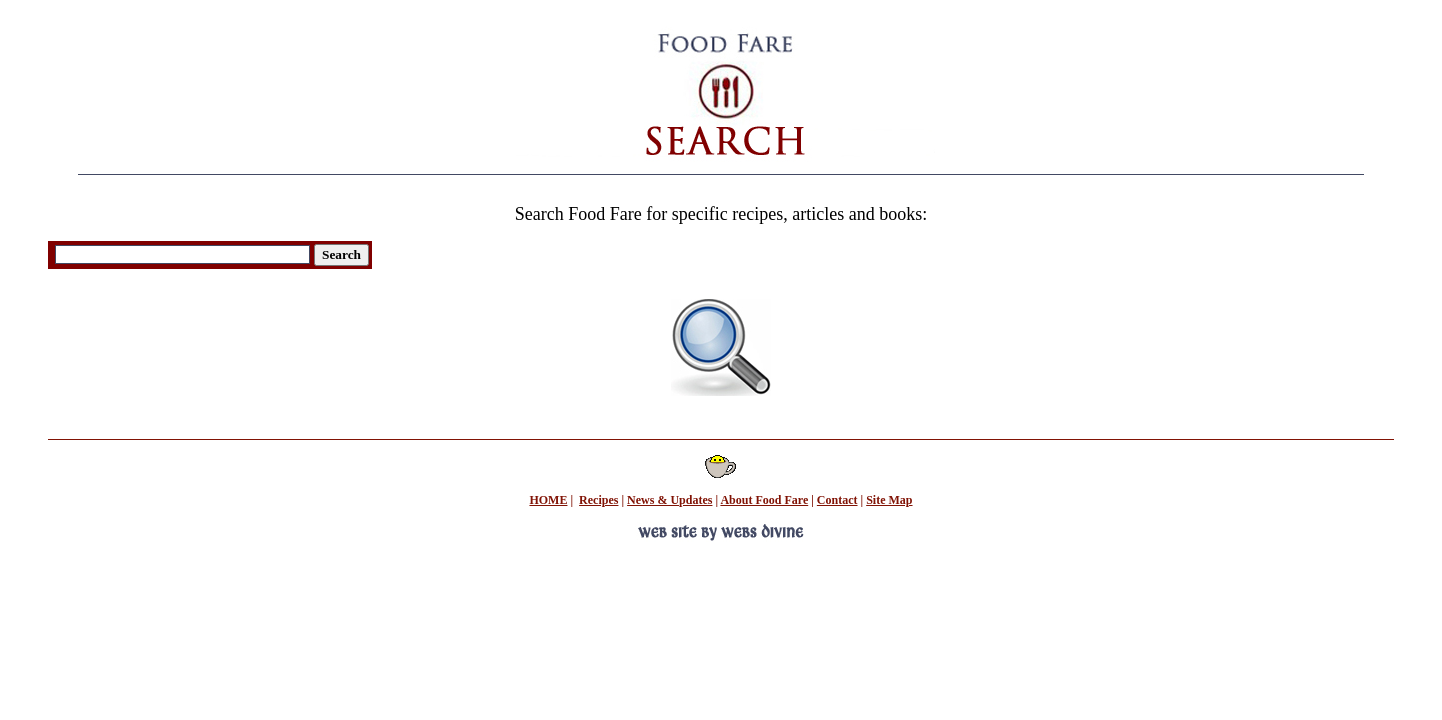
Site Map (889, 500)
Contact (837, 500)
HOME (548, 500)
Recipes (598, 500)
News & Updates (669, 500)
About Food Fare (764, 500)
